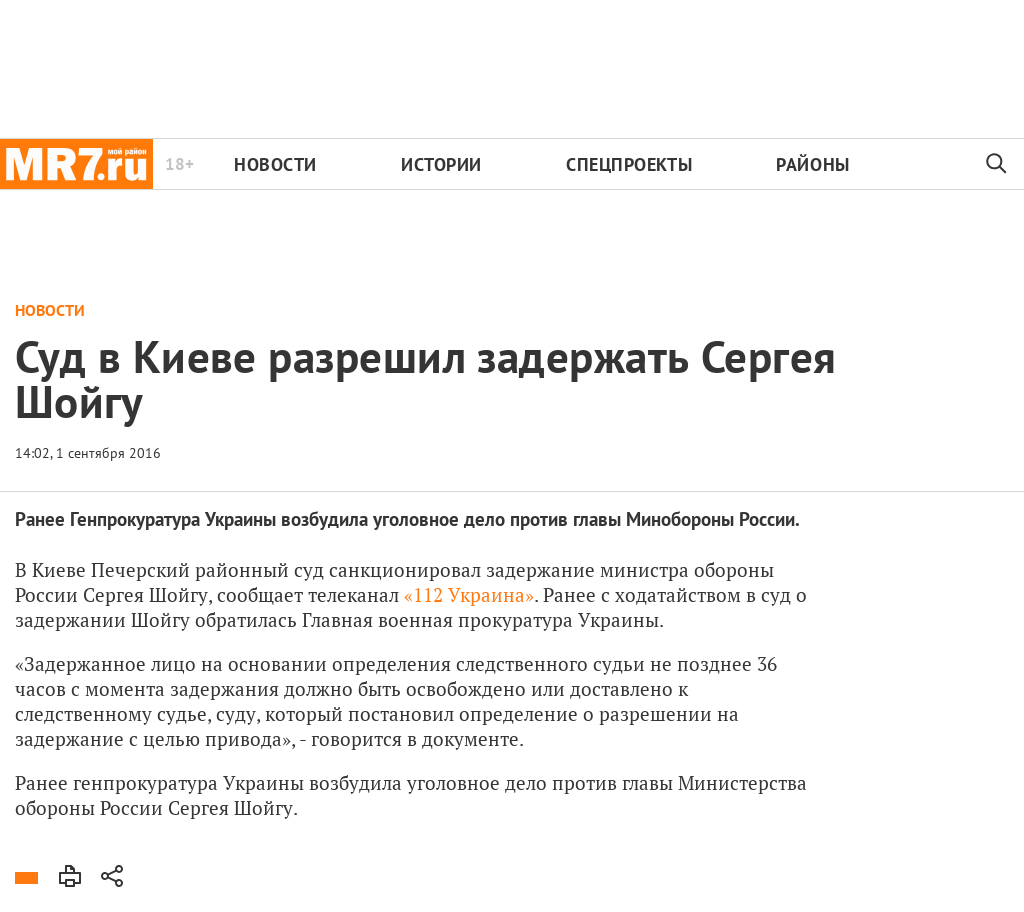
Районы (812, 164)
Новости (275, 164)
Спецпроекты (629, 164)
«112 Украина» (469, 594)
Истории (441, 164)
